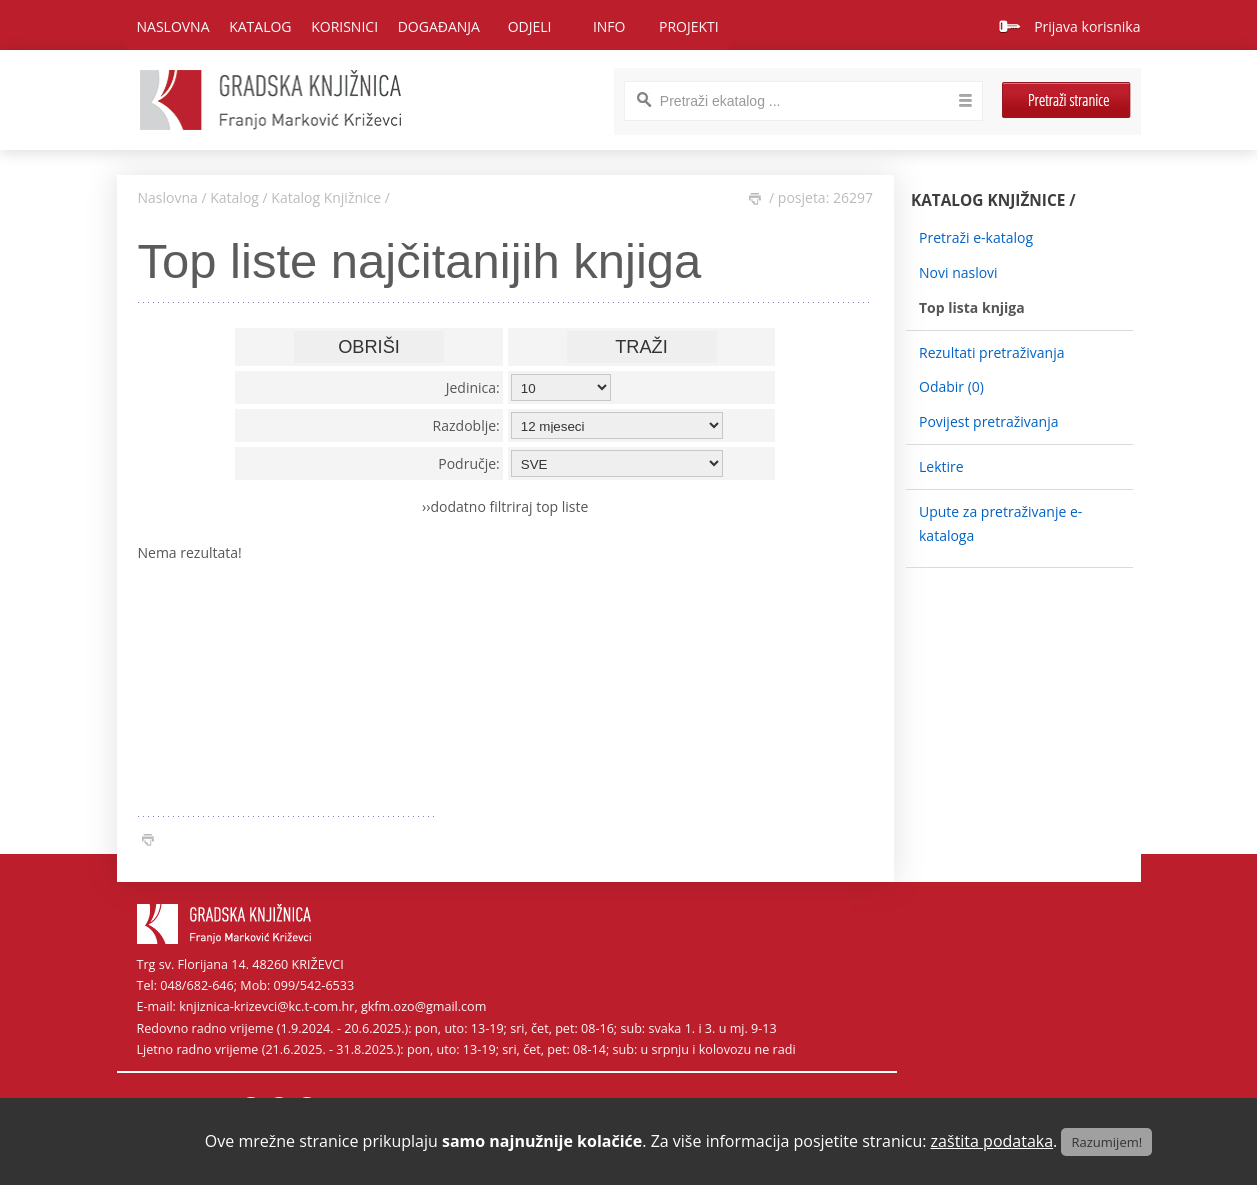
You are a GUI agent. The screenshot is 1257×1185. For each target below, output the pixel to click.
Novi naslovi (958, 272)
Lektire (941, 466)
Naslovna (173, 26)
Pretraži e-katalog (976, 237)
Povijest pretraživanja (988, 421)
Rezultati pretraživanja (992, 352)
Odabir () (951, 386)
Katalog (234, 197)
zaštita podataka (992, 1141)
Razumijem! (1106, 1142)
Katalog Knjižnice (326, 197)
